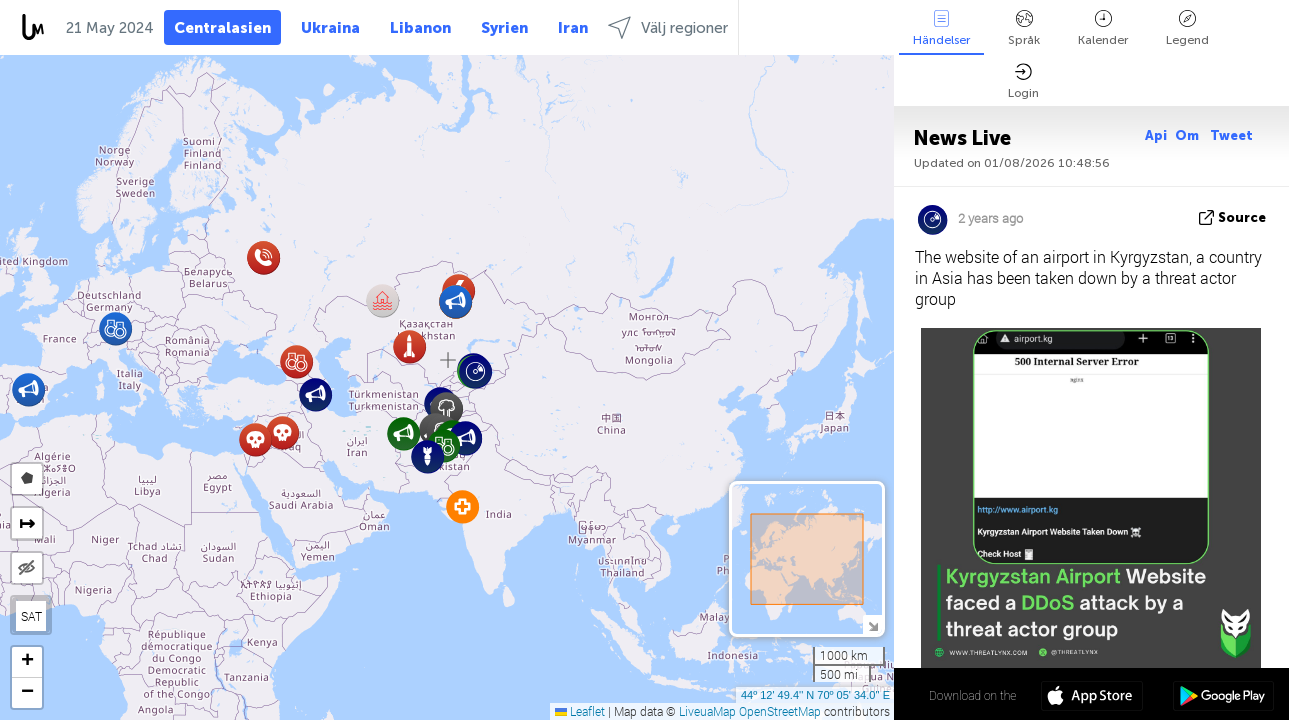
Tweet (1231, 135)
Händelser (941, 28)
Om (1188, 135)
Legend (1187, 28)
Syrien (504, 28)
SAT (31, 616)
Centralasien (222, 28)
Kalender (1103, 28)
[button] (282, 432)
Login (1023, 81)
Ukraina (330, 28)
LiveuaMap (707, 711)
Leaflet (580, 711)
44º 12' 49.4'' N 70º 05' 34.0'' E (815, 695)
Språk (1024, 28)
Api (1156, 135)
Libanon (420, 28)
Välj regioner (668, 27)
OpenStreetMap (780, 711)
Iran (573, 28)
